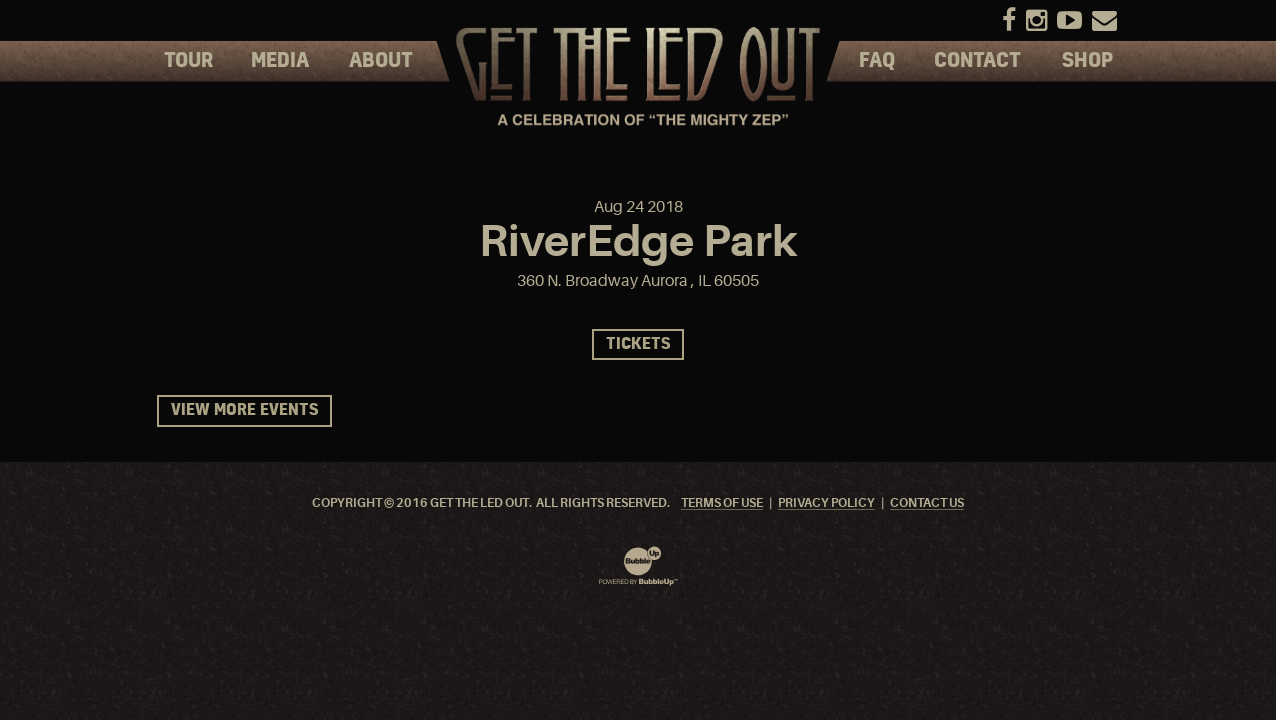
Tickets (638, 344)
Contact (977, 61)
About (381, 61)
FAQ (877, 61)
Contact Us (927, 503)
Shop (1087, 61)
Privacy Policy (826, 503)
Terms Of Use (722, 503)
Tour (188, 61)
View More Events (244, 410)
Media (280, 61)
